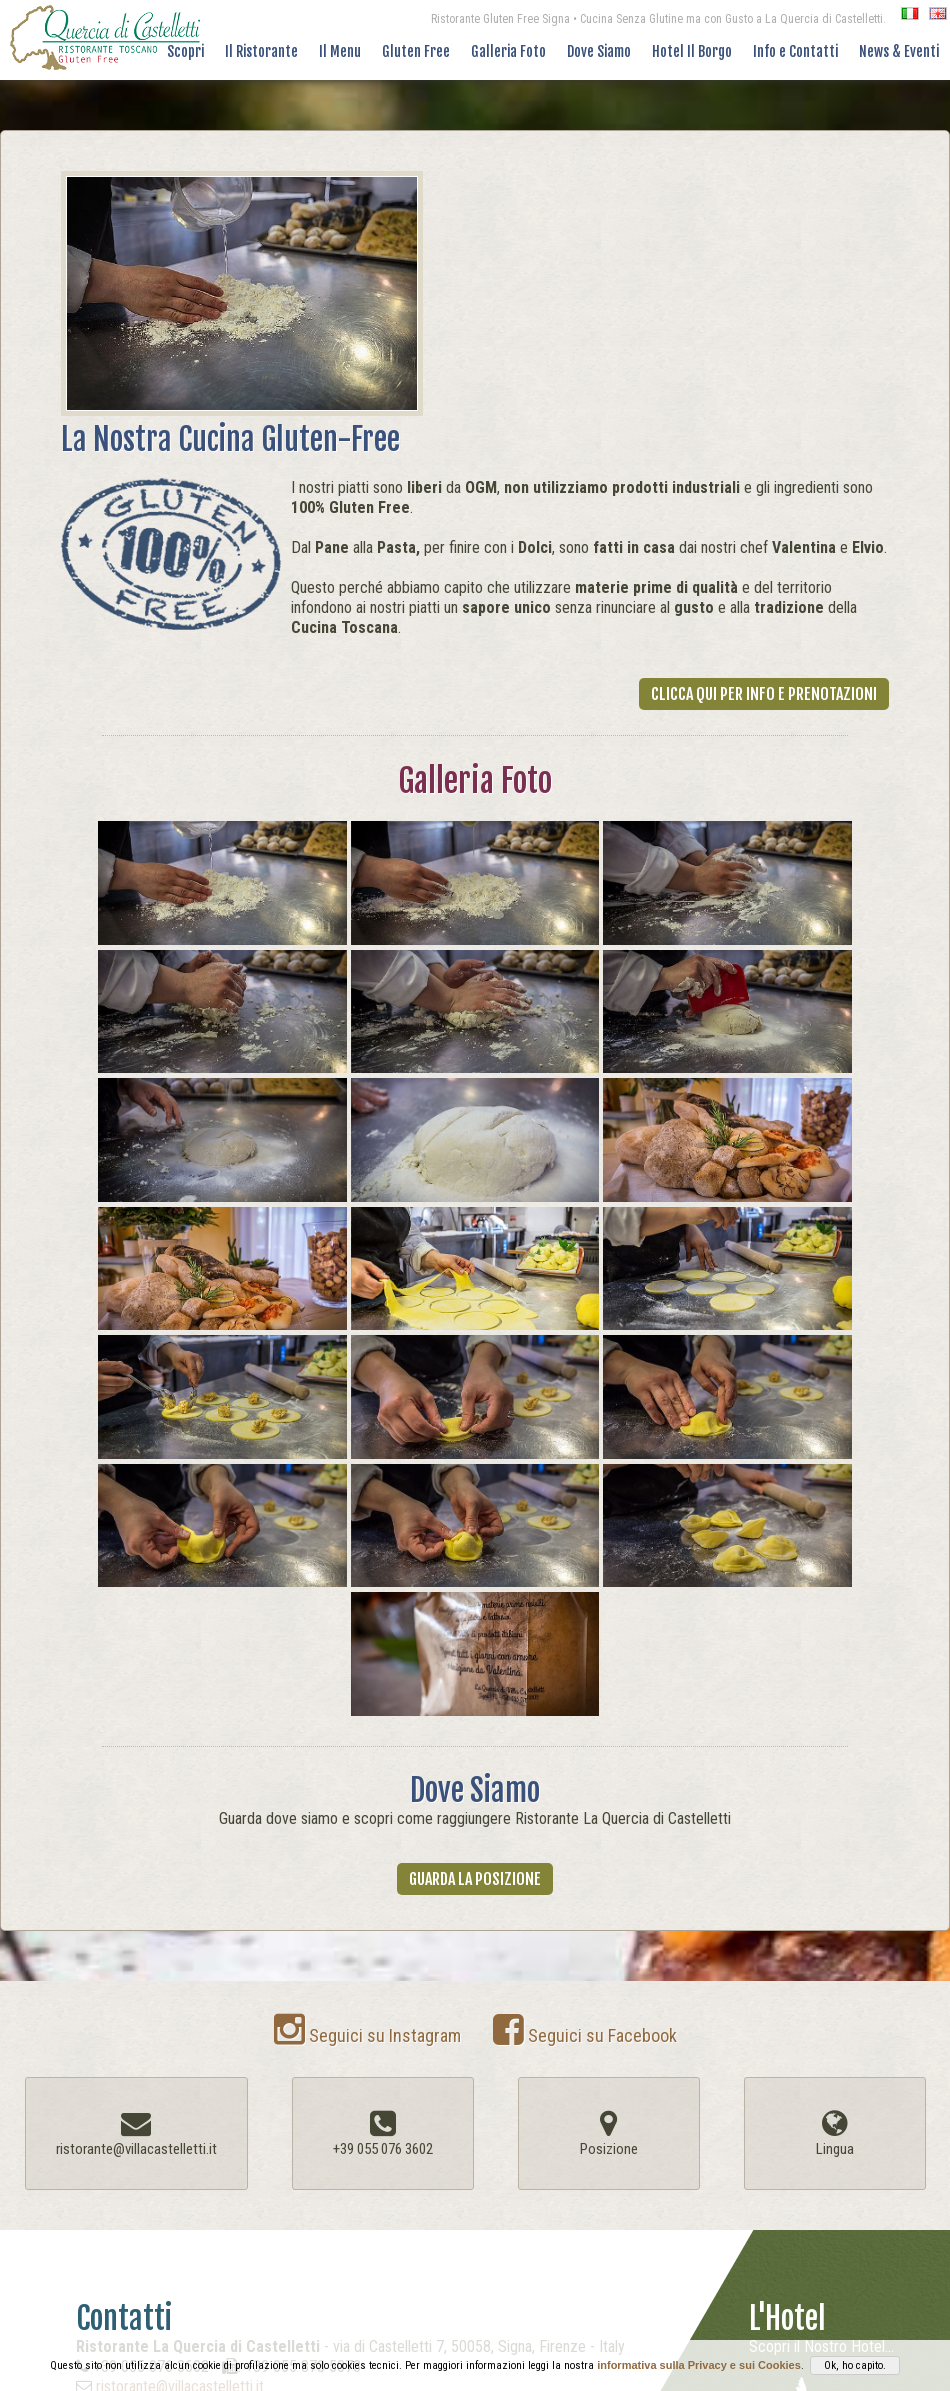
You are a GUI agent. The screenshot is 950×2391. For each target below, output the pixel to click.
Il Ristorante (261, 51)
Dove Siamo (599, 51)
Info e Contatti (795, 51)
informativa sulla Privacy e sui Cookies (699, 2365)
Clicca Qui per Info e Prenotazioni (764, 694)
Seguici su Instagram (367, 2035)
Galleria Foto (508, 51)
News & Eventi (899, 51)
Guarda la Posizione (475, 1879)
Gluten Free (416, 51)
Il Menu (340, 51)
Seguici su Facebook (585, 2035)
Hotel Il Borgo (692, 51)
